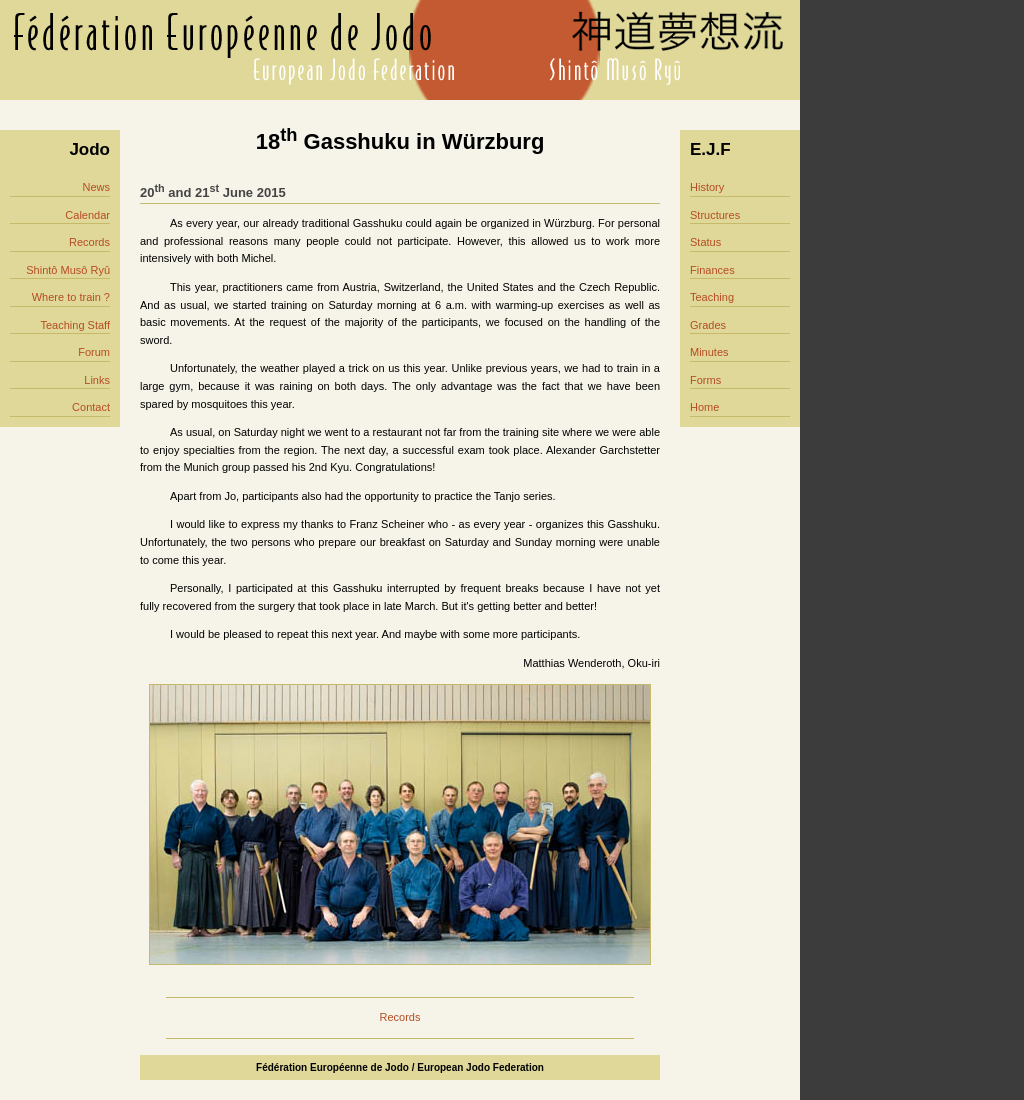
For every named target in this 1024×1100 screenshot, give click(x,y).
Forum (94, 352)
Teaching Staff (75, 325)
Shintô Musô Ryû (68, 270)
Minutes (709, 352)
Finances (712, 270)
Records (89, 242)
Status (705, 242)
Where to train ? (71, 297)
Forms (705, 380)
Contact (91, 407)
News (96, 187)
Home (704, 407)
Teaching (712, 297)
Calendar (87, 215)
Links (97, 380)
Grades (708, 325)
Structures (715, 215)
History (707, 187)
